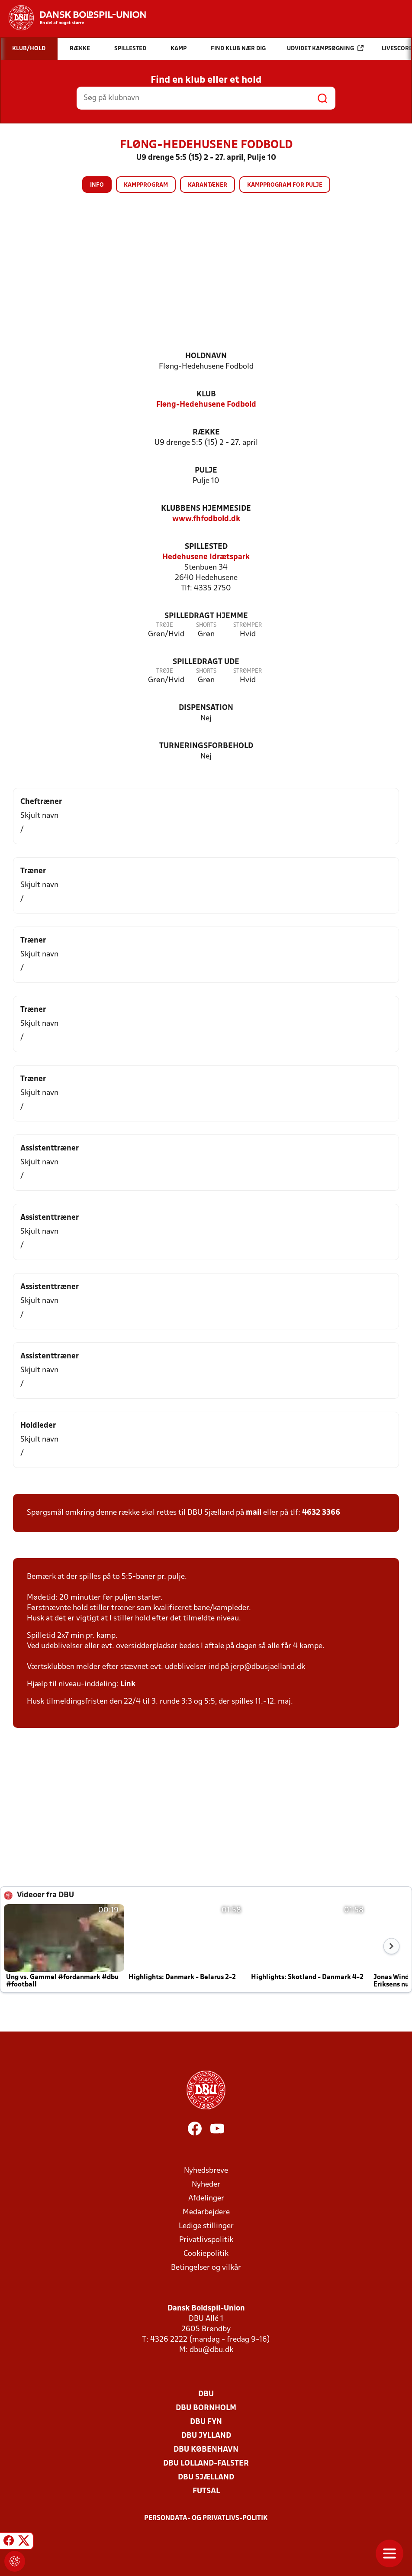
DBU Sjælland (206, 2477)
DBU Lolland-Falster (206, 2463)
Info (97, 185)
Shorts (206, 625)
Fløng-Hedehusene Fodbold (206, 404)
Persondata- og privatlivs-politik (206, 2518)
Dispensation (206, 708)
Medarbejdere (206, 2212)
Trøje (164, 625)
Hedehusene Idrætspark (206, 557)
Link (127, 1684)
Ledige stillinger (206, 2226)
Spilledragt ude (206, 662)
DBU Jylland (206, 2436)
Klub (206, 394)
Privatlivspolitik (206, 2240)
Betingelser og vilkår (206, 2267)
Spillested (206, 547)
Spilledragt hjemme (206, 616)
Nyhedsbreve (206, 2170)
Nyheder (206, 2184)
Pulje (206, 470)
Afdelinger (206, 2198)
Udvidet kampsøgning (325, 48)
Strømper (247, 625)
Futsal (206, 2491)
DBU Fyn (206, 2422)
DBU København (206, 2449)
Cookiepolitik (206, 2254)
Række (206, 432)
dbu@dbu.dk (211, 2350)
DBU (206, 2394)
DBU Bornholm (206, 2408)
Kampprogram (146, 185)
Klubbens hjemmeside (206, 508)
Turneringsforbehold (206, 746)
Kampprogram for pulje (284, 185)
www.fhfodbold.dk (206, 519)
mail (253, 1512)
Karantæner (207, 185)
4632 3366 (321, 1512)
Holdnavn (206, 356)
